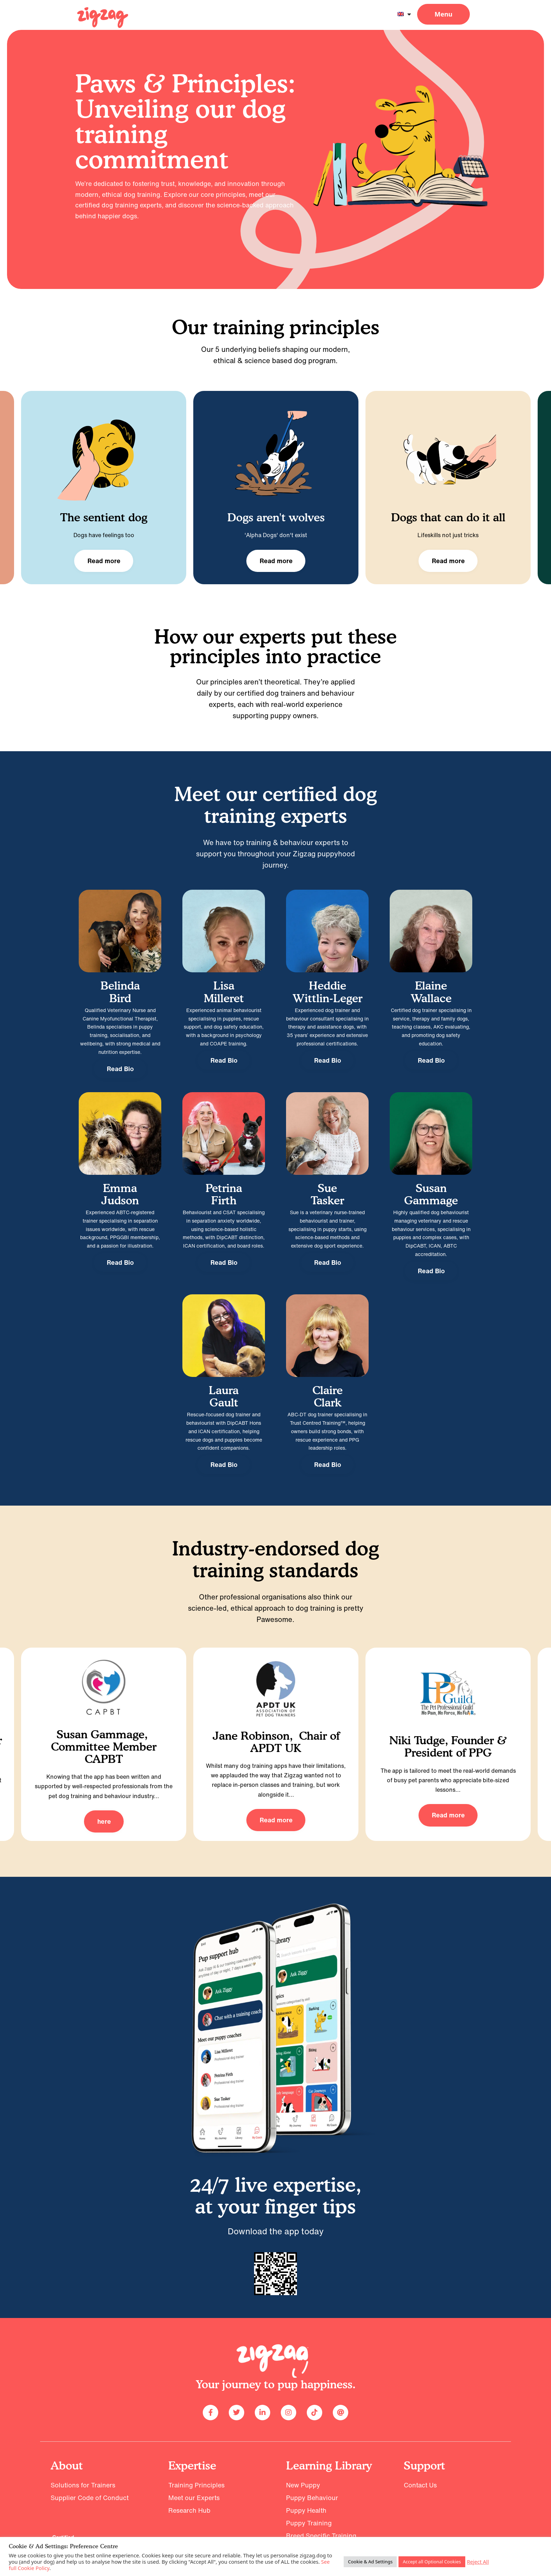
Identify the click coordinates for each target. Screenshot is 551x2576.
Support (424, 2465)
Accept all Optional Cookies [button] (432, 2561)
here (104, 1821)
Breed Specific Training (321, 2535)
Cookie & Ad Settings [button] (370, 2561)
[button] (443, 14)
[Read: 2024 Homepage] (102, 17)
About (67, 2465)
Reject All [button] (478, 2561)
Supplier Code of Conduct (90, 2497)
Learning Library (329, 2465)
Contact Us (420, 2485)
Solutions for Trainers (83, 2485)
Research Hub (189, 2510)
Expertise (192, 2465)
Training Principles (196, 2485)
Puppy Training (309, 2522)
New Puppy (303, 2485)
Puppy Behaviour (312, 2497)
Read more (104, 560)
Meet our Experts (194, 2497)
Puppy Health (306, 2510)
